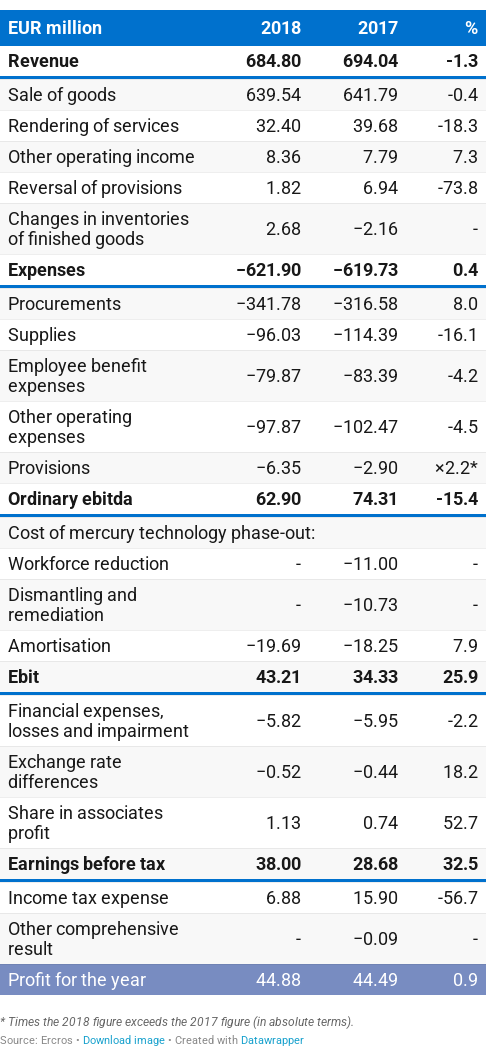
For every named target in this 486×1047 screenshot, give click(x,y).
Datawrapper (272, 1040)
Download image (124, 1040)
